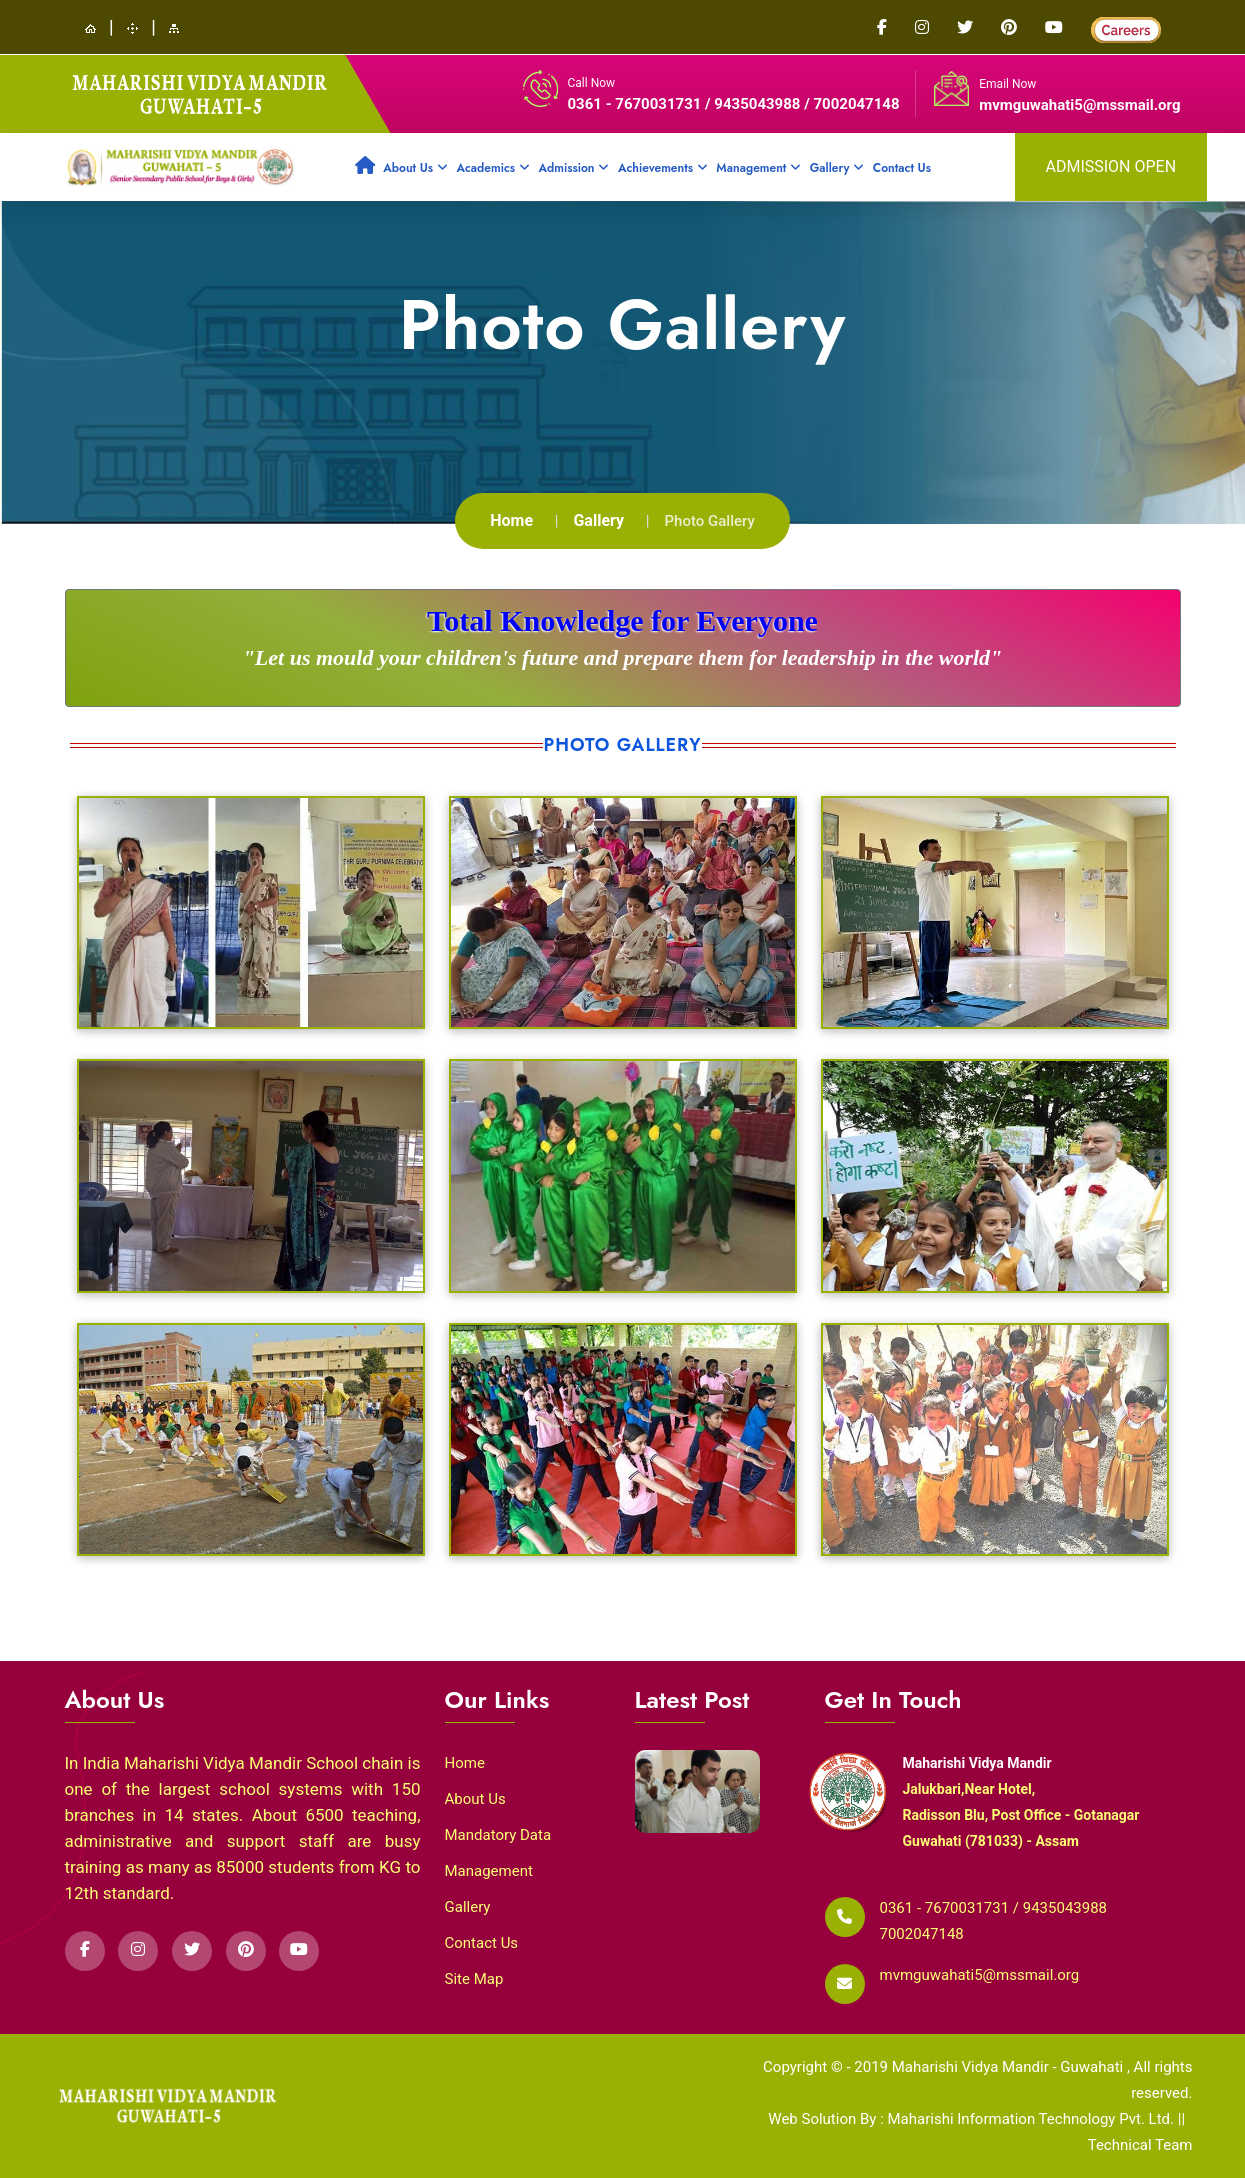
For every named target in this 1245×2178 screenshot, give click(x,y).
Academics (492, 168)
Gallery (837, 168)
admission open (1111, 166)
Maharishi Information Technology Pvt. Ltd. (1032, 2119)
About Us (415, 168)
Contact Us (902, 168)
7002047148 (922, 1934)
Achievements (663, 168)
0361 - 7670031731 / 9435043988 (686, 104)
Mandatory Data (498, 1835)
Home (511, 520)
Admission (573, 168)
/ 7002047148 (851, 104)
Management (758, 168)
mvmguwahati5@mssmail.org (1079, 105)
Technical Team (1140, 2145)
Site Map (474, 1979)
